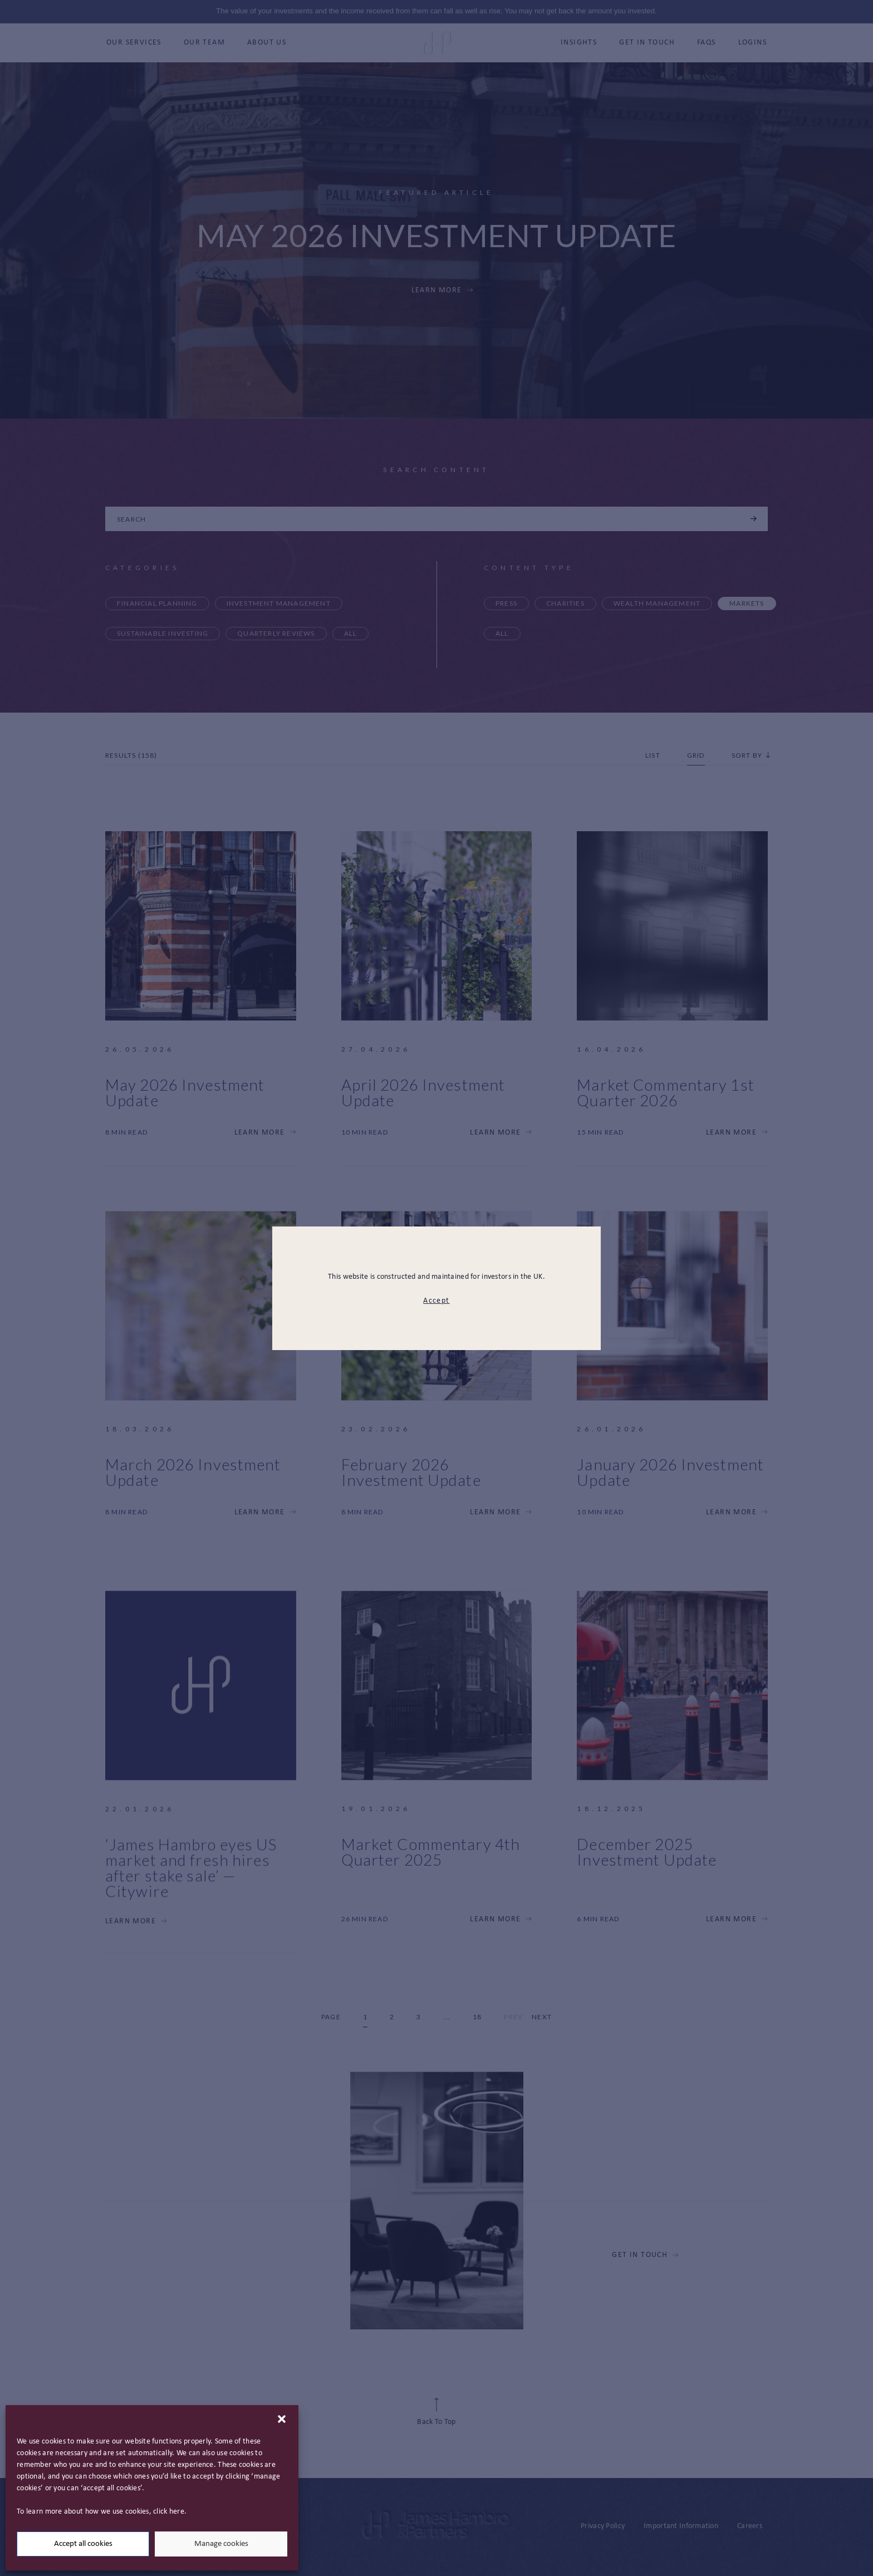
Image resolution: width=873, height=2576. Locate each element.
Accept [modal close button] (436, 1301)
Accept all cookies (83, 2544)
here (176, 2512)
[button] (281, 2419)
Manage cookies (221, 2544)
